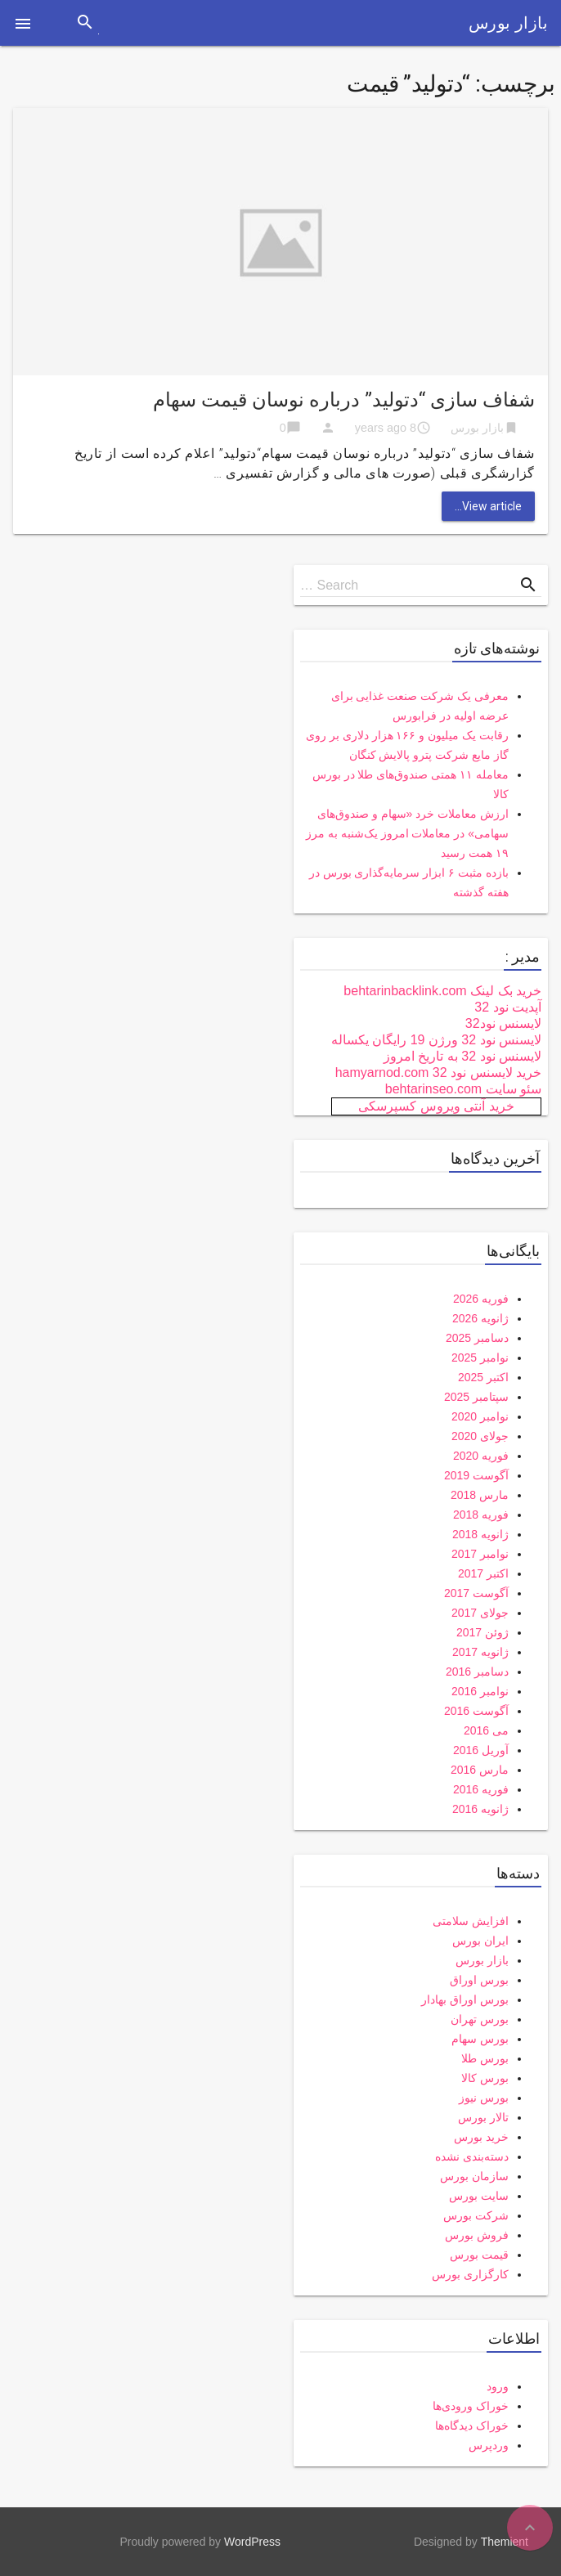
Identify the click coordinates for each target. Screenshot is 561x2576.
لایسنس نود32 (503, 1023)
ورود (498, 2386)
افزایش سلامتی (471, 1921)
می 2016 (486, 1730)
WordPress (252, 2541)
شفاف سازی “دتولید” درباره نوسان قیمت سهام (344, 399)
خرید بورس (481, 2136)
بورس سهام (480, 2038)
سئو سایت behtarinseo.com (463, 1089)
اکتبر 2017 (483, 1573)
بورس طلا (485, 2058)
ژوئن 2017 (482, 1632)
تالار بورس (483, 2117)
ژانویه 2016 (480, 1808)
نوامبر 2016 (480, 1691)
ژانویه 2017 (480, 1651)
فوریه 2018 (481, 1514)
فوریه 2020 (481, 1455)
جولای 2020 (480, 1436)
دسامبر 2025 (477, 1337)
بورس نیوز (484, 2097)
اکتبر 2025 (483, 1377)
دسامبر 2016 (477, 1671)
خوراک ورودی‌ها (471, 2405)
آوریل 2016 (481, 1750)
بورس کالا (485, 2078)
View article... (488, 506)
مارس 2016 (480, 1769)
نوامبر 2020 (480, 1416)
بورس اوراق (479, 1979)
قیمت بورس (479, 2254)
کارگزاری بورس (470, 2274)
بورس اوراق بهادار (465, 1999)
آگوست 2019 (476, 1475)
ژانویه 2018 (480, 1534)
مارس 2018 (480, 1494)
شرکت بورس (476, 2215)
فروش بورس (477, 2235)
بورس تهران (480, 2019)
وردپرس (489, 2445)
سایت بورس (479, 2195)
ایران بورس (480, 1940)
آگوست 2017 (476, 1593)
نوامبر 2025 (480, 1357)
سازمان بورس (474, 2176)
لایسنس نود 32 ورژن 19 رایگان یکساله (436, 1040)
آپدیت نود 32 (507, 1007)
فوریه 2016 (481, 1789)
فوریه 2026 (481, 1298)
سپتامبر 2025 (476, 1396)
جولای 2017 (480, 1612)
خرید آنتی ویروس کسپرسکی (436, 1106)
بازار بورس (508, 23)
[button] (23, 23)
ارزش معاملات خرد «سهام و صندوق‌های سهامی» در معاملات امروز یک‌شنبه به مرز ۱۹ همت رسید (407, 833)
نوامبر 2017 (480, 1553)
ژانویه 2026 (480, 1318)
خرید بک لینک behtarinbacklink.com (442, 991)
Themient (504, 2541)
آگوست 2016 (476, 1710)
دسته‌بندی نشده (472, 2156)
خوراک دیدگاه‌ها (472, 2425)
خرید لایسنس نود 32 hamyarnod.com (438, 1072)
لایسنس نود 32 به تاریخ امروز (462, 1056)
